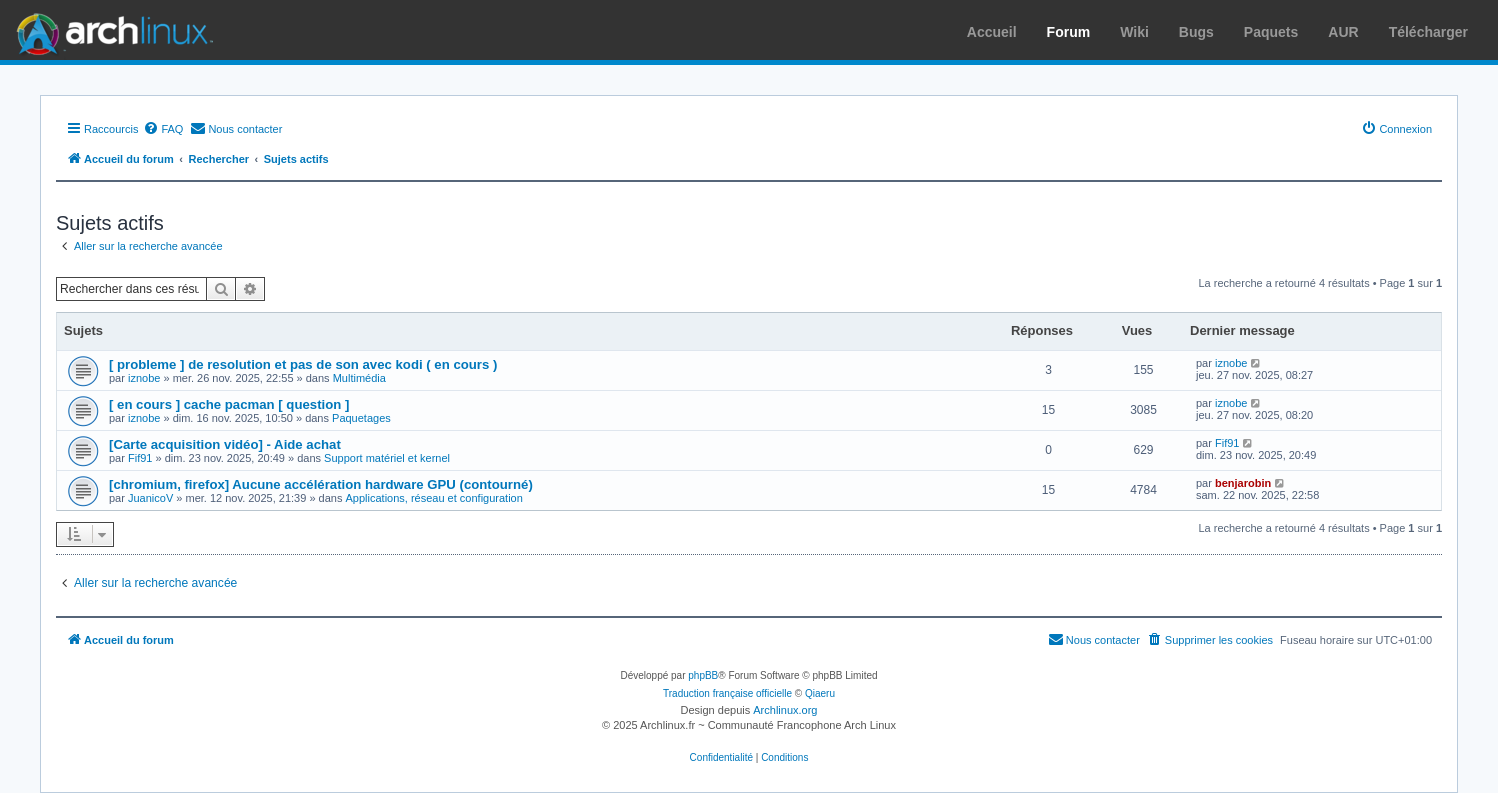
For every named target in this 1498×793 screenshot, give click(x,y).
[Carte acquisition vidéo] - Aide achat (225, 444)
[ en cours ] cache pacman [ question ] (229, 404)
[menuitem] (163, 129)
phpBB (703, 675)
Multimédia (359, 378)
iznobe (144, 378)
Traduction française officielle (727, 693)
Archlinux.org (785, 710)
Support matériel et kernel (387, 458)
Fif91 (140, 458)
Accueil (992, 32)
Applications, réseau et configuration (434, 498)
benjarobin (1243, 483)
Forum (1069, 32)
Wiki (1134, 32)
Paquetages (361, 418)
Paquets (1271, 32)
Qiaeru (820, 693)
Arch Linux (110, 30)
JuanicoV (150, 498)
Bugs (1196, 32)
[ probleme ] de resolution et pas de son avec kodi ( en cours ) (303, 364)
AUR (1343, 32)
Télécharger (1428, 32)
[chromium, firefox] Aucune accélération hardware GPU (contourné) (321, 484)
